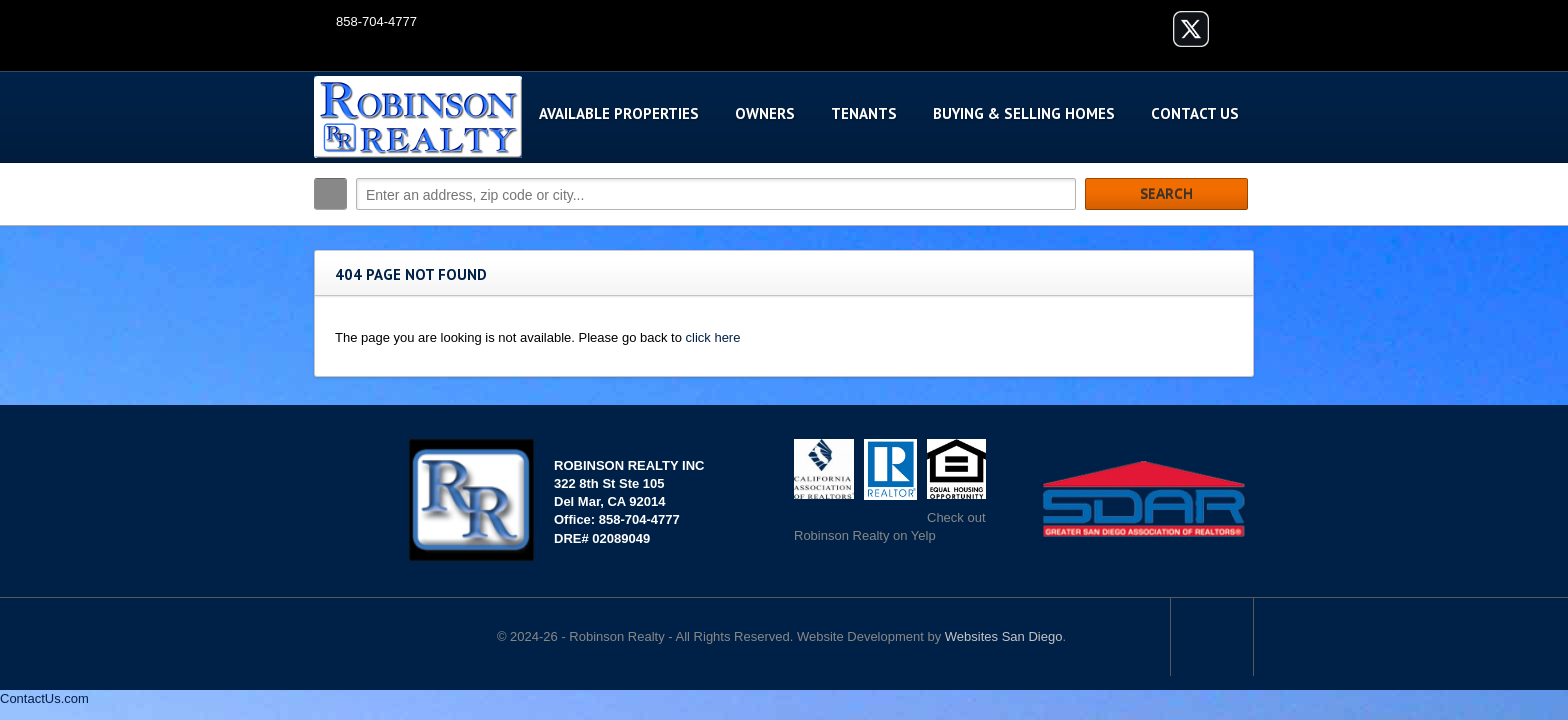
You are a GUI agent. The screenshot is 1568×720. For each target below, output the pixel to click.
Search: (330, 194)
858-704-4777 (376, 21)
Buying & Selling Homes (1024, 113)
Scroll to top (1212, 637)
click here (713, 337)
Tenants (864, 113)
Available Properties (619, 113)
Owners (765, 113)
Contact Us (1195, 113)
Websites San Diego (1004, 636)
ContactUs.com (44, 698)
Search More (1231, 236)
